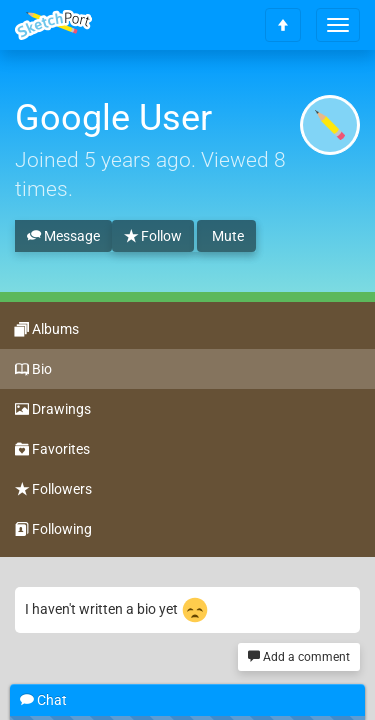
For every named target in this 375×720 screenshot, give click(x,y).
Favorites (52, 450)
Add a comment (299, 657)
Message (63, 237)
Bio (33, 370)
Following (53, 530)
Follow (153, 237)
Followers (53, 490)
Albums (47, 330)
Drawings (53, 410)
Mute (226, 236)
